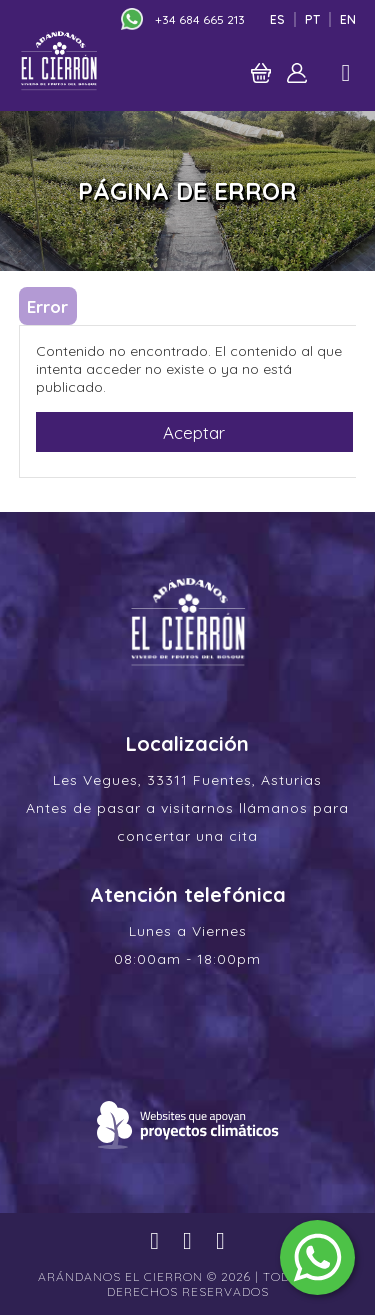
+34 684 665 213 (200, 19)
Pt (312, 19)
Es (277, 19)
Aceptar (194, 432)
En (348, 19)
